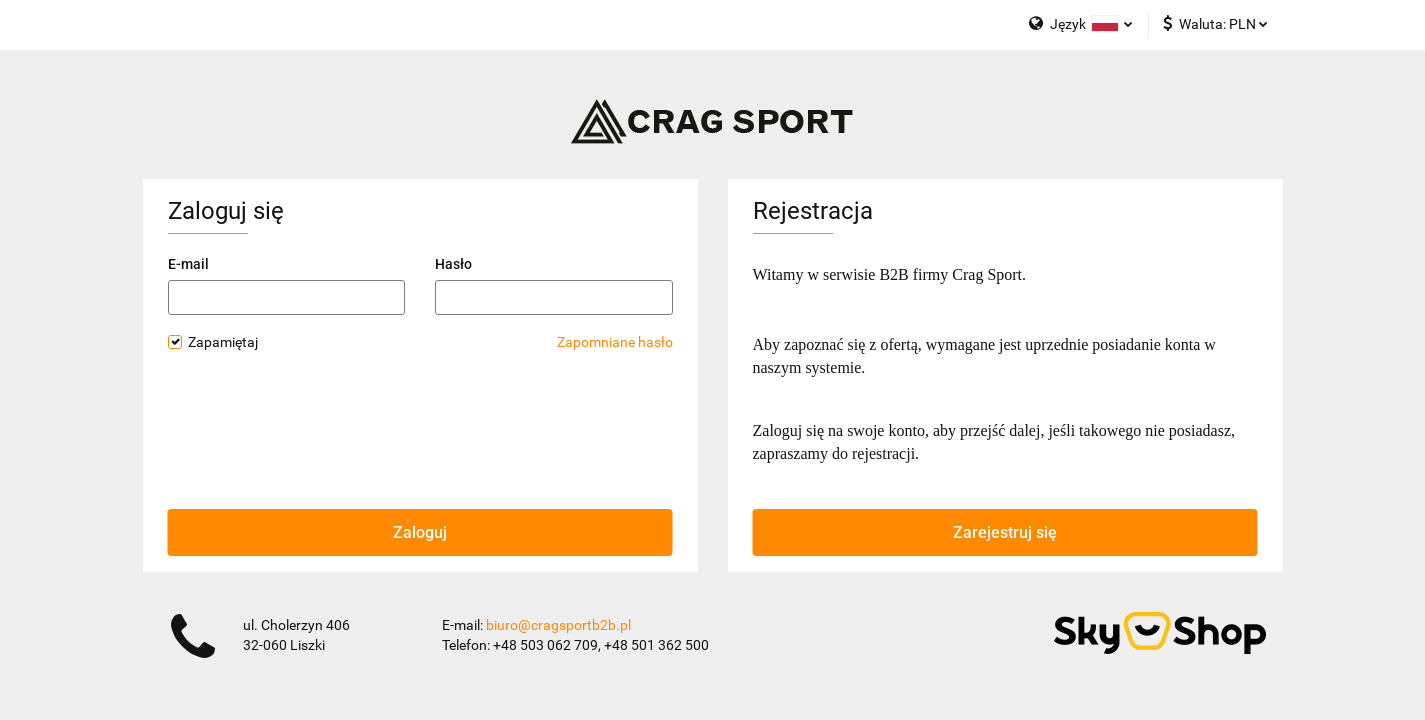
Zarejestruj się (1005, 532)
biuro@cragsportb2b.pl (558, 625)
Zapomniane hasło (615, 342)
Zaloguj (420, 532)
